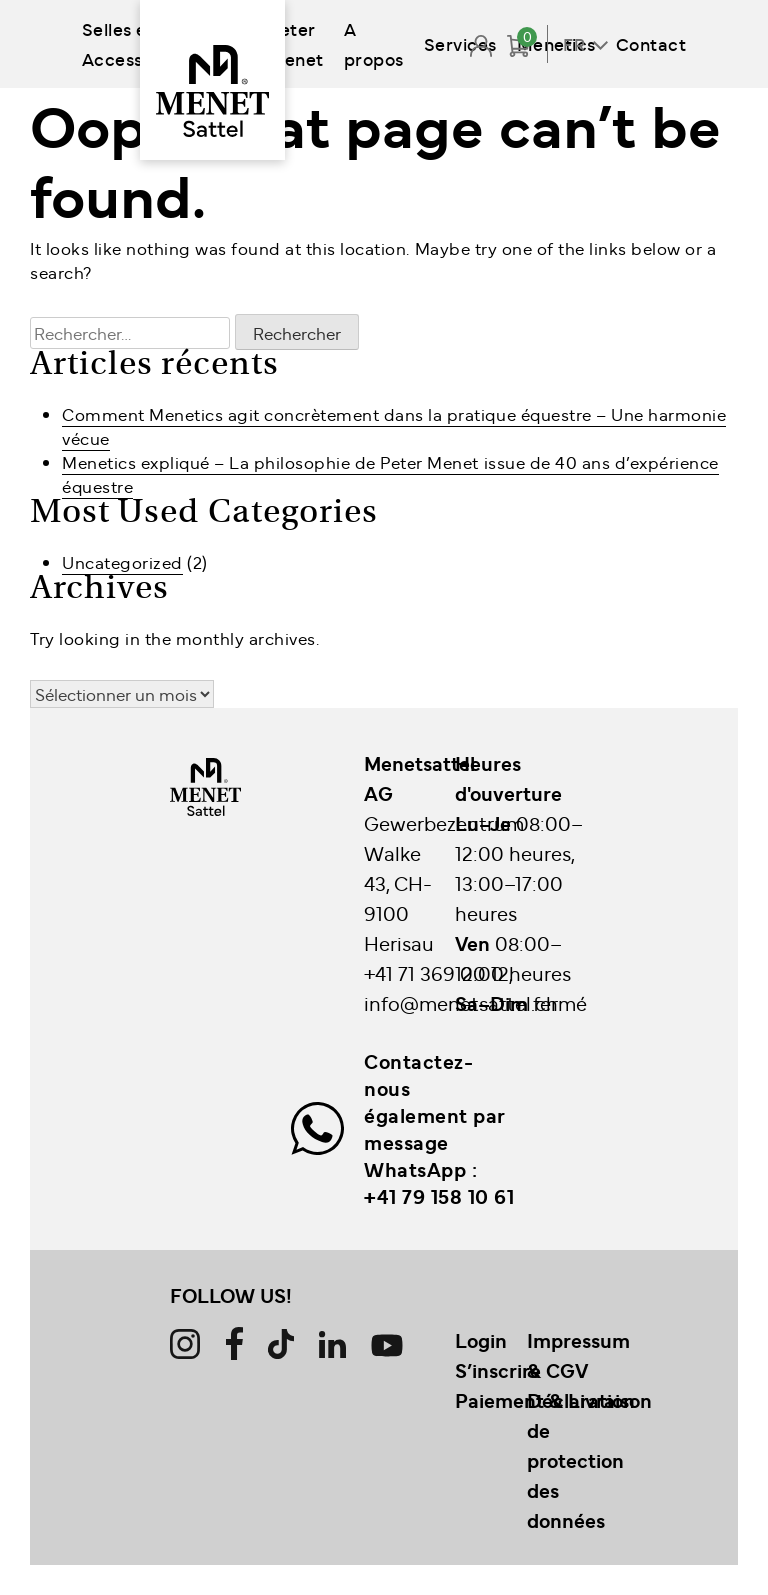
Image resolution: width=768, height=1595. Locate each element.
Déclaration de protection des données (581, 1460)
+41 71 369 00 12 (436, 972)
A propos (374, 43)
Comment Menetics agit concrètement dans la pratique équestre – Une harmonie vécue (394, 426)
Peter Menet (296, 43)
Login (481, 1340)
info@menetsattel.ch (461, 1002)
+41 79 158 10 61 (439, 1196)
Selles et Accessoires (133, 43)
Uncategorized (122, 562)
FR (574, 44)
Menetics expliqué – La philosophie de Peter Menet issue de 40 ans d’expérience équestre (390, 474)
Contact (651, 43)
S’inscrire (498, 1370)
